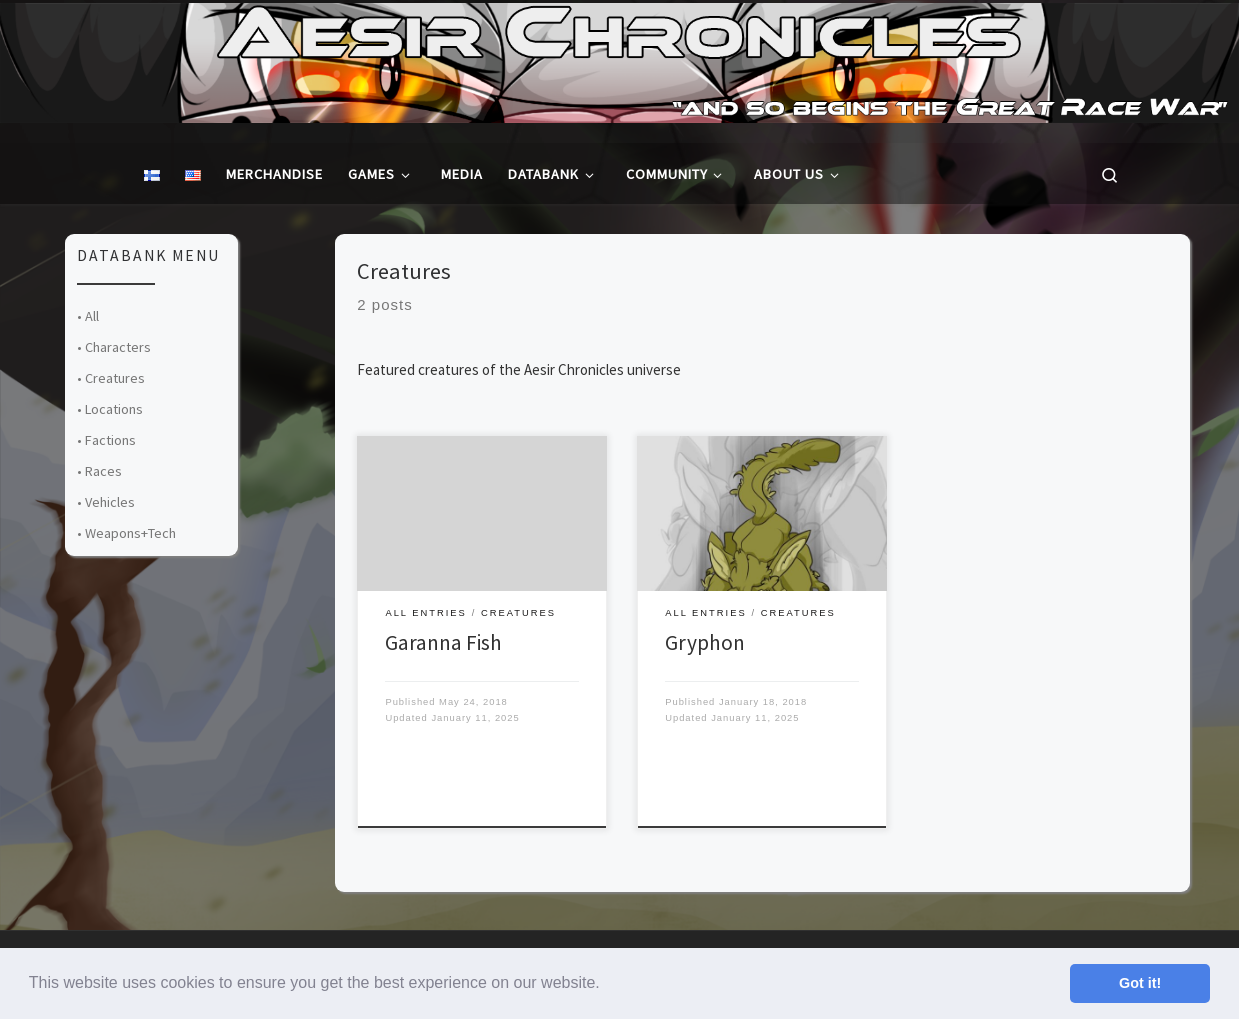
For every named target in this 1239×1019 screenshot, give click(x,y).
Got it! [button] (1140, 983)
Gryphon (705, 642)
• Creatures (111, 378)
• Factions (106, 440)
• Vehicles (106, 502)
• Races (99, 471)
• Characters (114, 347)
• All (88, 316)
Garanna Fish (443, 642)
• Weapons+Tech (126, 533)
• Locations (110, 409)
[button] (607, 985)
